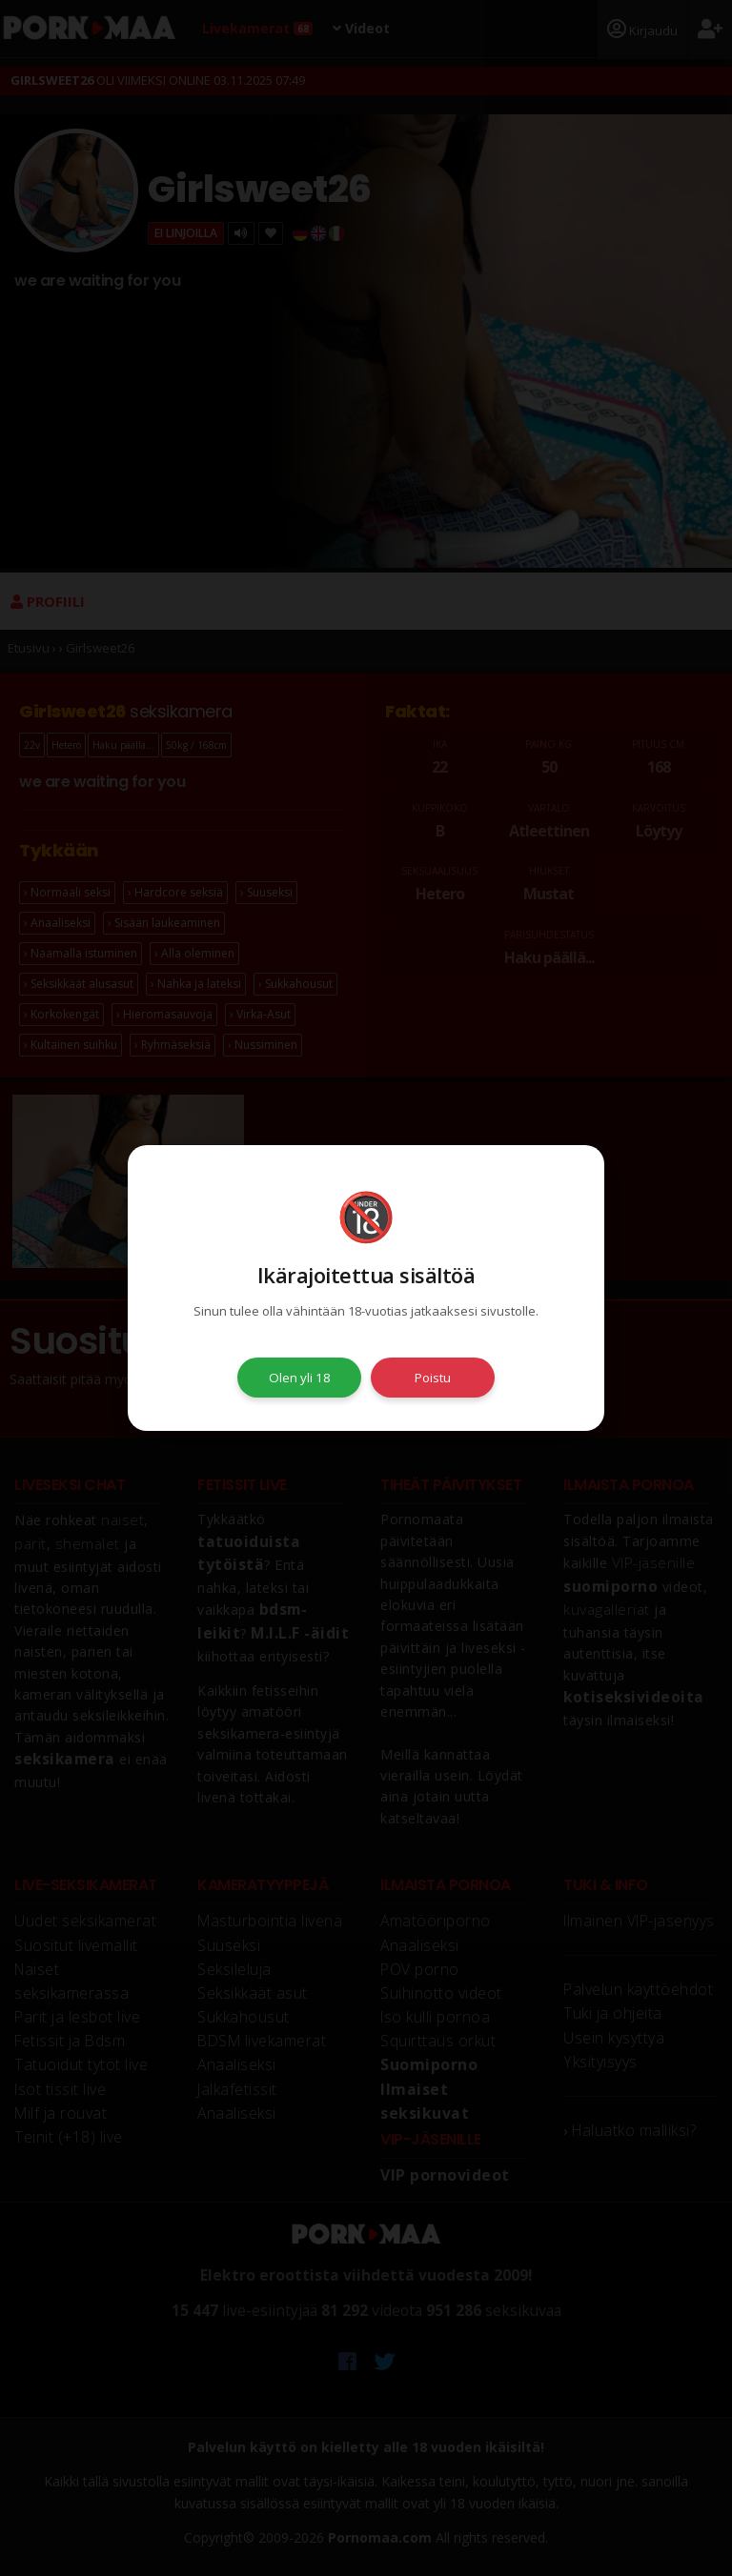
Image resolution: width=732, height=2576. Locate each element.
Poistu (433, 1377)
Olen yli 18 (300, 1377)
